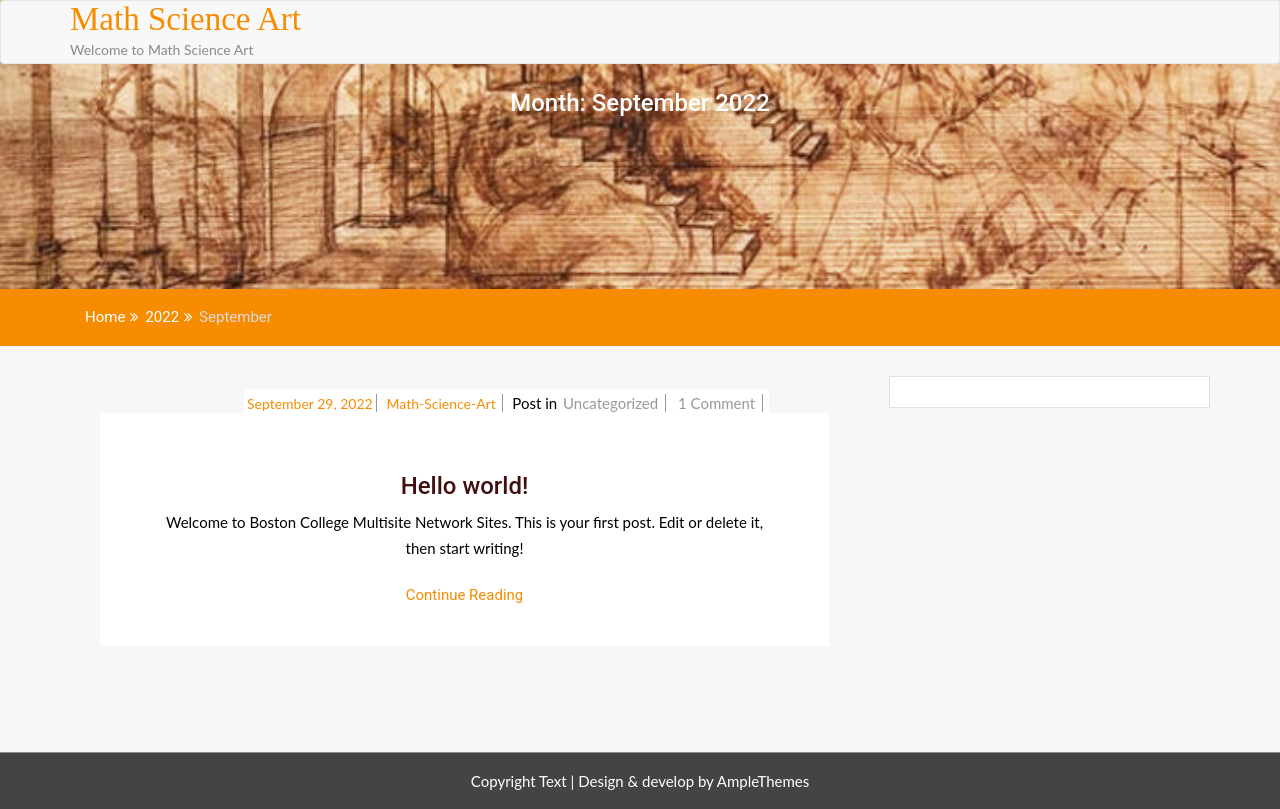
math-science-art (443, 403)
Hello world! (465, 486)
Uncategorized (610, 403)
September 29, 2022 (310, 403)
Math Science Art (185, 19)
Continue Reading (465, 595)
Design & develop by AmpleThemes (693, 781)
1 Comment (718, 403)
